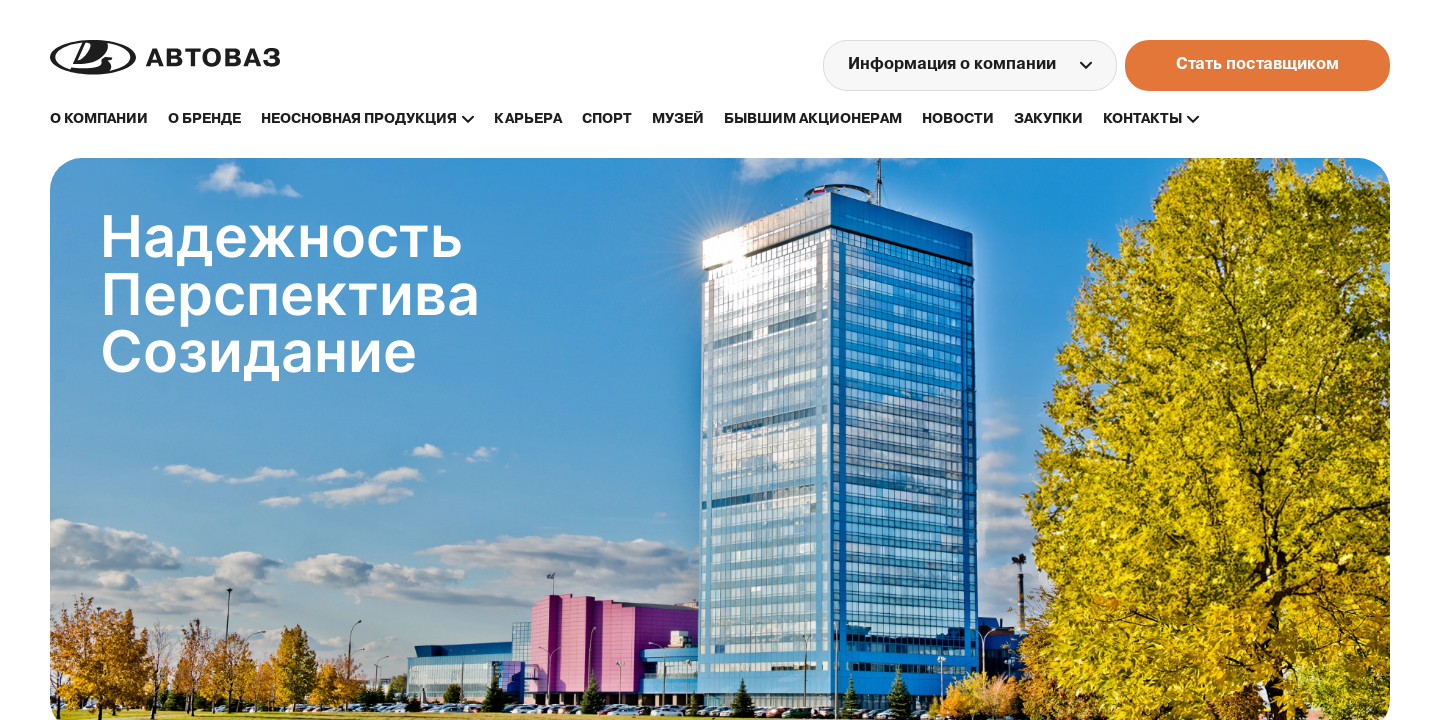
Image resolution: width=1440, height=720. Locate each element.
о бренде (204, 119)
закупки (1048, 119)
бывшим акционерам (813, 119)
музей (678, 119)
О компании (99, 119)
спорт (607, 119)
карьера (528, 119)
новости (958, 119)
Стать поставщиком (1257, 65)
